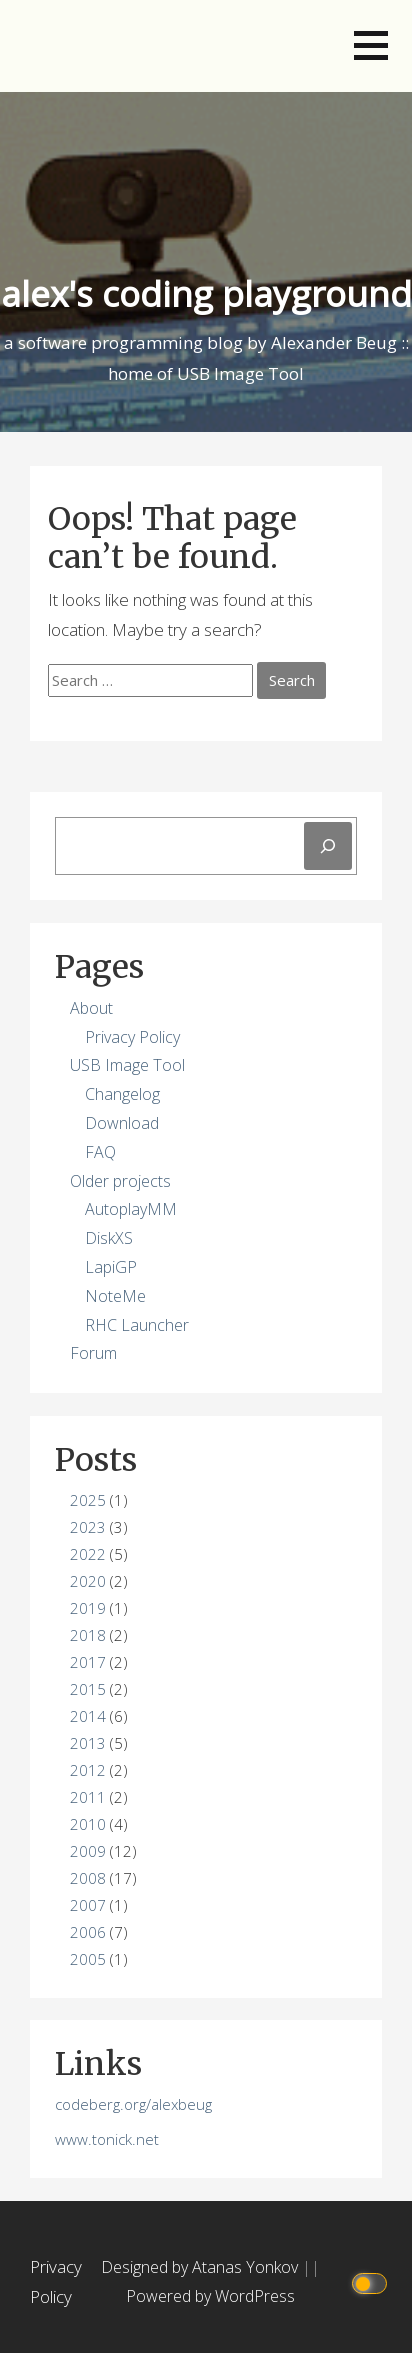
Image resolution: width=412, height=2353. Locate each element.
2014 (88, 1716)
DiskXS (109, 1238)
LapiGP (111, 1267)
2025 (88, 1500)
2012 (88, 1770)
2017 (88, 1662)
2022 (88, 1554)
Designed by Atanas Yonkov (201, 2267)
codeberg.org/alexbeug (133, 2104)
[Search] (328, 846)
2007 (88, 1905)
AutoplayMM (131, 1209)
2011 (88, 1797)
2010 (88, 1824)
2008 (88, 1878)
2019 (88, 1608)
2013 (88, 1743)
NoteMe (115, 1296)
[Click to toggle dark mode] (372, 2282)
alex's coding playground (206, 293)
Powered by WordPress (210, 2296)
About (91, 1008)
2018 (88, 1635)
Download (122, 1123)
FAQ (100, 1152)
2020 (88, 1581)
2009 (88, 1851)
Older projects (120, 1181)
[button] (371, 45)
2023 (88, 1527)
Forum (93, 1353)
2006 (88, 1932)
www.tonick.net (107, 2139)
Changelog (122, 1094)
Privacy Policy (132, 1037)
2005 (88, 1959)
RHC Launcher (137, 1325)
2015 (88, 1689)
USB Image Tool (127, 1065)
